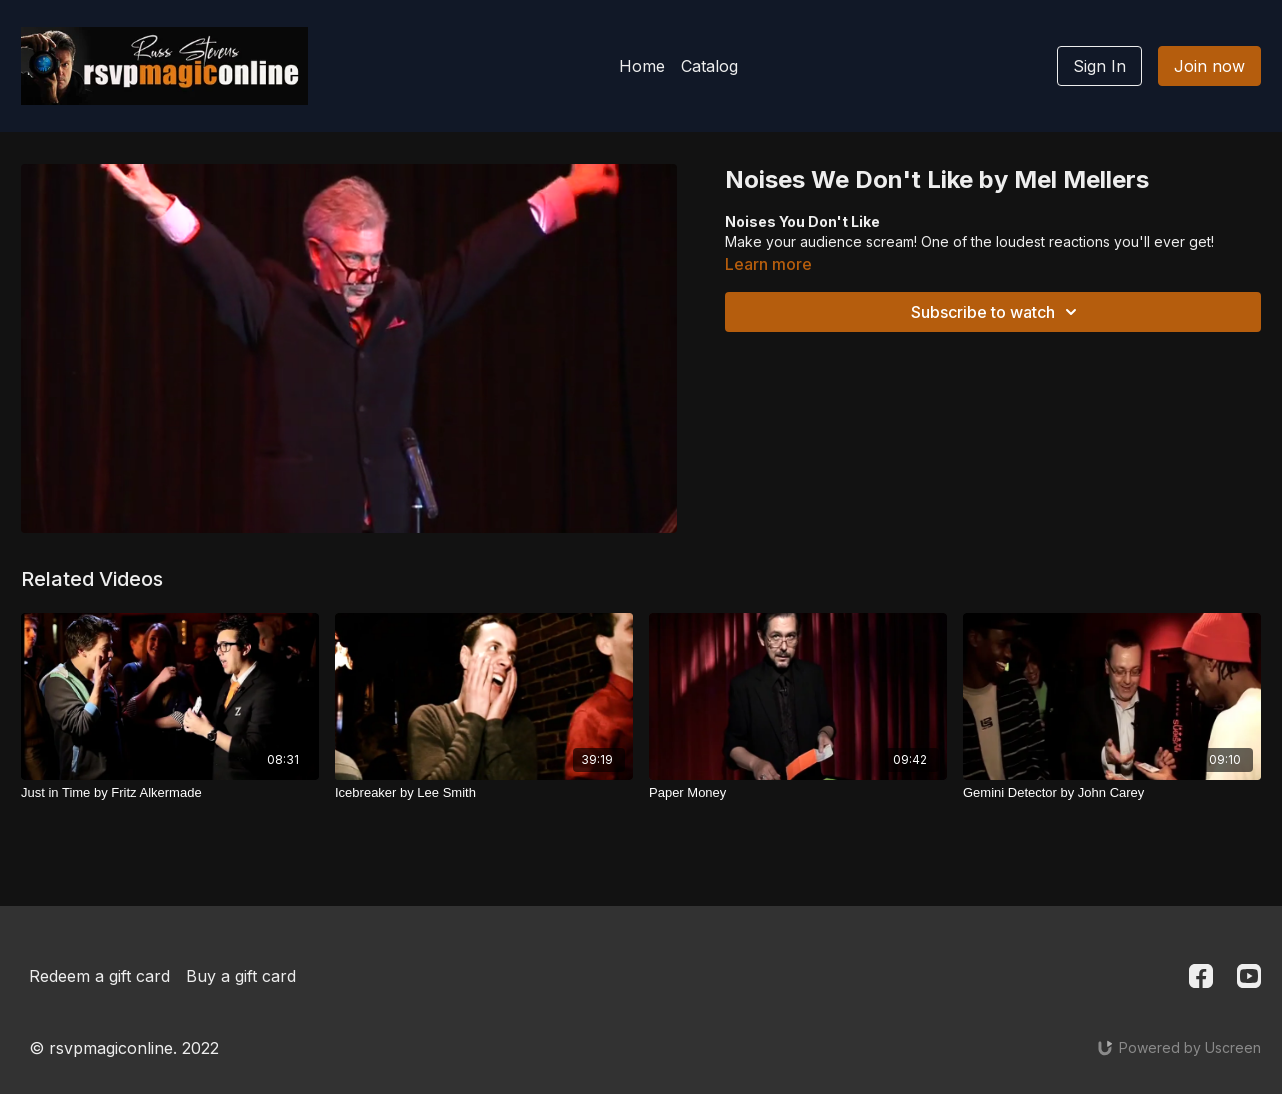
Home (642, 66)
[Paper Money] (798, 793)
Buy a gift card (241, 976)
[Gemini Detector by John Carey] (1112, 793)
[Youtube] (1249, 976)
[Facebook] (1201, 976)
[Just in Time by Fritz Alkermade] (170, 793)
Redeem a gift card (99, 976)
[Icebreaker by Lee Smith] (484, 793)
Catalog (709, 66)
